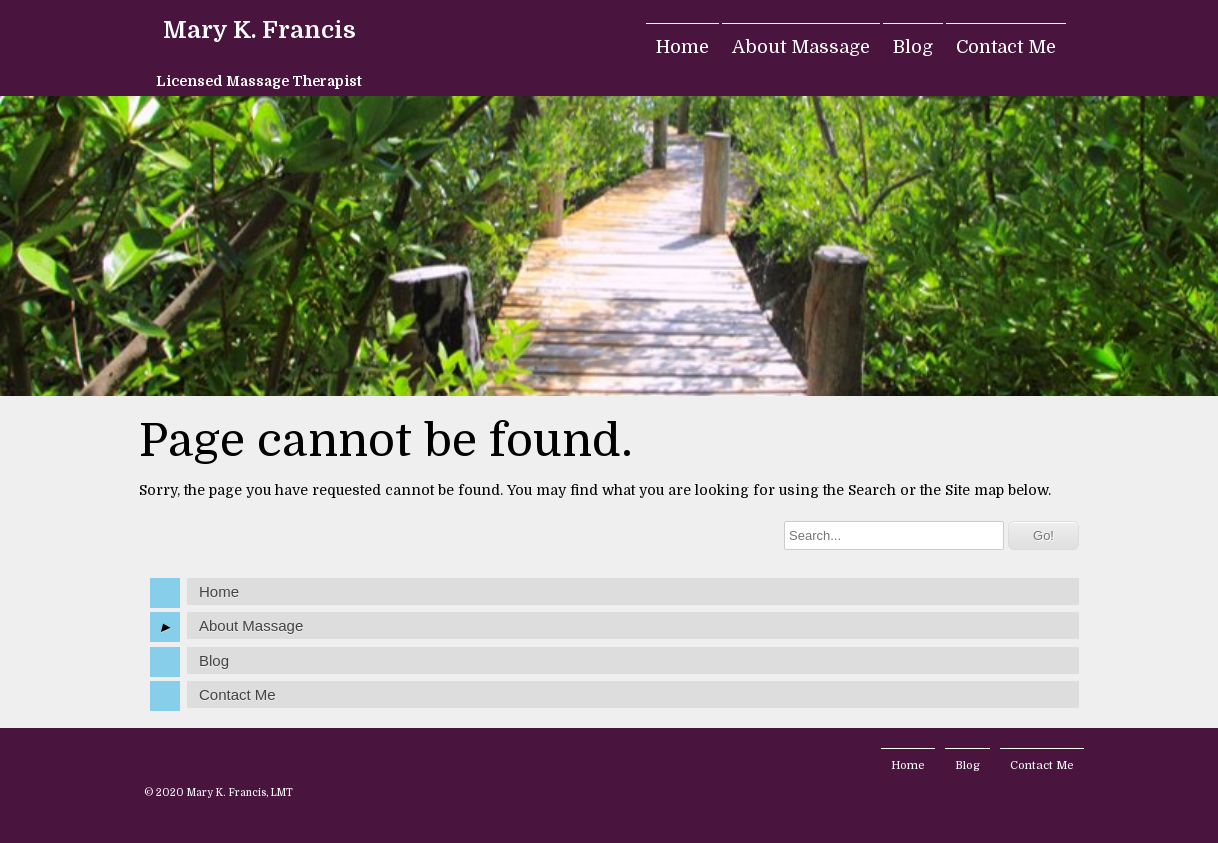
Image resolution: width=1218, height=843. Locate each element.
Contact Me (1006, 47)
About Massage (801, 47)
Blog (913, 47)
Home (682, 47)
